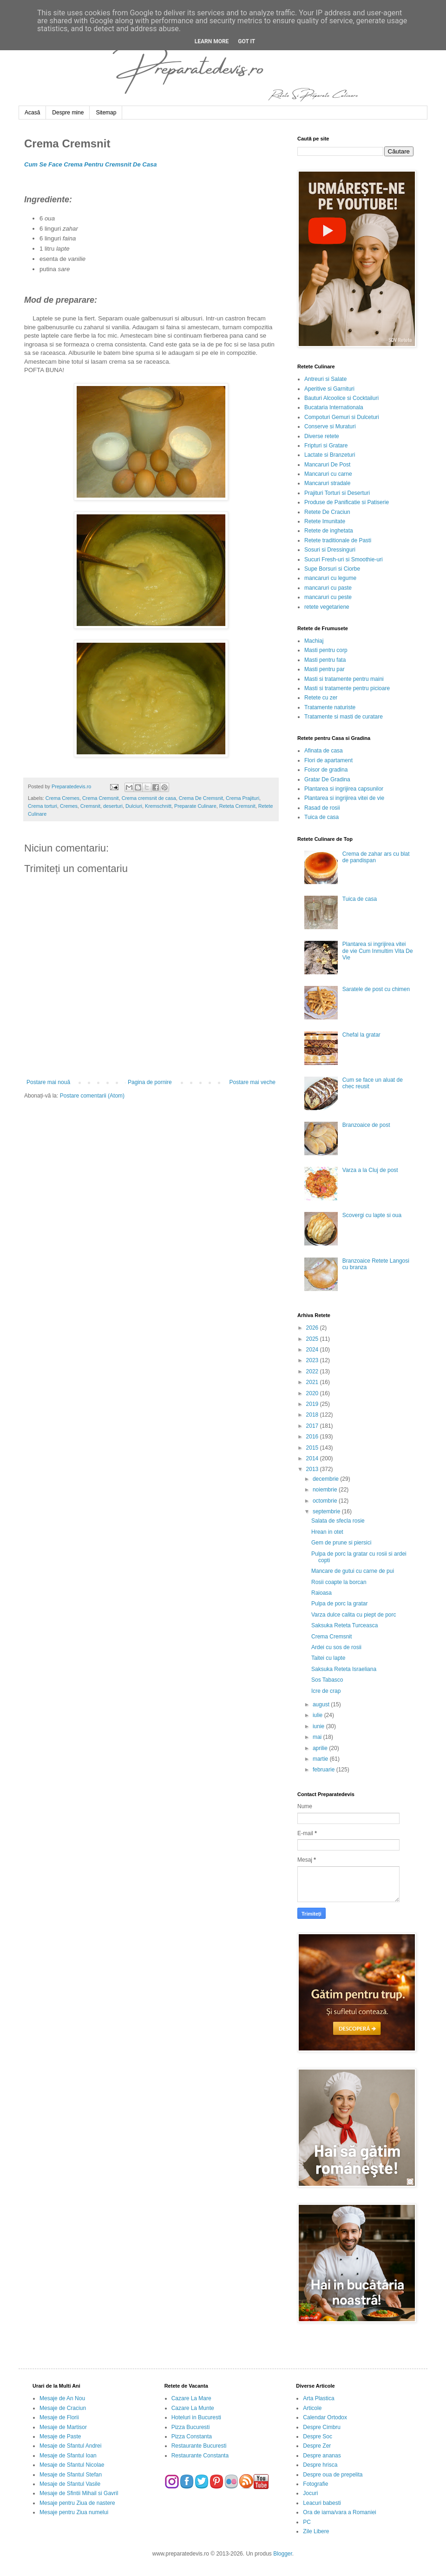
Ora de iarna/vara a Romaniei (339, 2512)
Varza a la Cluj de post (370, 1170)
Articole (312, 2408)
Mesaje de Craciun (62, 2408)
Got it (246, 41)
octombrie (326, 1501)
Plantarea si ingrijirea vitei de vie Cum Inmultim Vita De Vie (377, 951)
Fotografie (315, 2484)
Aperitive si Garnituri (329, 389)
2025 (313, 1339)
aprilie (321, 1748)
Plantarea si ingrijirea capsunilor (343, 788)
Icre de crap (326, 1691)
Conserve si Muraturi (330, 426)
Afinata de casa (323, 750)
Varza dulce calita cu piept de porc (353, 1614)
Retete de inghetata (328, 530)
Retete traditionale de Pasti (337, 540)
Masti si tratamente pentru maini (344, 679)
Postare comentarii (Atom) (92, 1095)
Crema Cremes (62, 798)
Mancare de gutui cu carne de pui (352, 1571)
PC (307, 2522)
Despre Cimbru (322, 2427)
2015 (313, 1447)
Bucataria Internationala (333, 407)
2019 (313, 1404)
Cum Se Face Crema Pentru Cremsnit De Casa (90, 164)
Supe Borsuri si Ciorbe (332, 569)
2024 (313, 1349)
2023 (313, 1360)
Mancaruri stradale (327, 483)
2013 (313, 1469)
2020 (313, 1393)
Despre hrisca (320, 2465)
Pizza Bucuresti (190, 2427)
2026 (313, 1328)
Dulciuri (133, 806)
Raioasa (321, 1593)
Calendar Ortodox (325, 2417)
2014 (313, 1458)
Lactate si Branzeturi (329, 455)
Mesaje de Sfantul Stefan (70, 2474)
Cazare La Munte (192, 2408)
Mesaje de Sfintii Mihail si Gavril (78, 2493)
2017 (313, 1426)
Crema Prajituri (242, 798)
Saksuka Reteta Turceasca (344, 1625)
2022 (313, 1371)
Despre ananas (322, 2455)
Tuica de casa (321, 817)
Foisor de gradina (326, 769)
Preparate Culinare (195, 806)
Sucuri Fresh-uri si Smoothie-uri (343, 559)
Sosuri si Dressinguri (329, 549)
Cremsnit (90, 806)
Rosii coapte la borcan (339, 1582)
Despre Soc (317, 2436)
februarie (324, 1769)
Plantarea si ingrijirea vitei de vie (344, 798)
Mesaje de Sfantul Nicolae (71, 2465)
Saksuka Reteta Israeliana (343, 1669)
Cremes (69, 806)
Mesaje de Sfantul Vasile (69, 2484)
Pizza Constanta (191, 2436)
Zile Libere (316, 2531)
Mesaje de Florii (59, 2417)
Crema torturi (42, 806)
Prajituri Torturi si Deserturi (337, 493)
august (322, 1704)
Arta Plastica (318, 2398)
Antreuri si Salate (325, 379)
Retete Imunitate (324, 521)
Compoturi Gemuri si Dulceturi (341, 417)
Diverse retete (321, 436)
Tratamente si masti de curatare (343, 716)
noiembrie (326, 1489)
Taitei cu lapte (328, 1658)
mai (318, 1737)
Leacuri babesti (322, 2503)
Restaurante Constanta (200, 2455)
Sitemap (106, 112)
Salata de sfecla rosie (338, 1521)
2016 (313, 1436)
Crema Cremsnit (100, 798)
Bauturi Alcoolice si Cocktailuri (341, 398)
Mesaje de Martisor (63, 2427)
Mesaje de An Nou (62, 2398)
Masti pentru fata (325, 660)
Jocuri (310, 2493)
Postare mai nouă (48, 1082)
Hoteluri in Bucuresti (196, 2417)
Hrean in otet (327, 1532)
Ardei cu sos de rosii (336, 1647)
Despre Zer (317, 2446)
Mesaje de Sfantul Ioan (68, 2455)
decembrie (326, 1479)
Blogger (282, 2553)
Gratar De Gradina (327, 779)
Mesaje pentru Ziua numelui (73, 2512)
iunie (319, 1726)
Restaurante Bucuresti (199, 2446)
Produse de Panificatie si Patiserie (346, 502)
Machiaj (313, 641)
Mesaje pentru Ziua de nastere (77, 2503)
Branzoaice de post (366, 1125)
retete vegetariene (326, 607)
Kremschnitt (158, 806)
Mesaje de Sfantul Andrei (70, 2446)
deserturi (113, 806)
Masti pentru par (324, 669)
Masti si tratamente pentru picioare (347, 688)
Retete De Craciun (327, 512)
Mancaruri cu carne (328, 474)
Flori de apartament (328, 760)
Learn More (212, 41)
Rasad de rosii (322, 808)
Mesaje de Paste (60, 2436)
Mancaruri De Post (327, 464)
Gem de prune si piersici (341, 1542)
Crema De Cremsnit (201, 798)
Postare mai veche (252, 1082)
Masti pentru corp (326, 650)
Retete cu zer (320, 697)
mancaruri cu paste (328, 588)
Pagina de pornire (150, 1082)
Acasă (32, 112)
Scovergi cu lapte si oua (371, 1215)
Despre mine (68, 112)
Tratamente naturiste (329, 707)
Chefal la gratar (361, 1035)
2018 (313, 1414)
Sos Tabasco (327, 1680)
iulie (318, 1715)
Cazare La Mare (191, 2398)
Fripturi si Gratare (326, 445)
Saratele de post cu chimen (376, 989)
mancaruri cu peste (328, 597)
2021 (313, 1382)
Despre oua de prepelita (332, 2474)
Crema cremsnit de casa (149, 798)
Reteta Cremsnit (237, 806)
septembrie (327, 1511)
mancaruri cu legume (330, 578)
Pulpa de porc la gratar (339, 1603)
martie (321, 1759)
